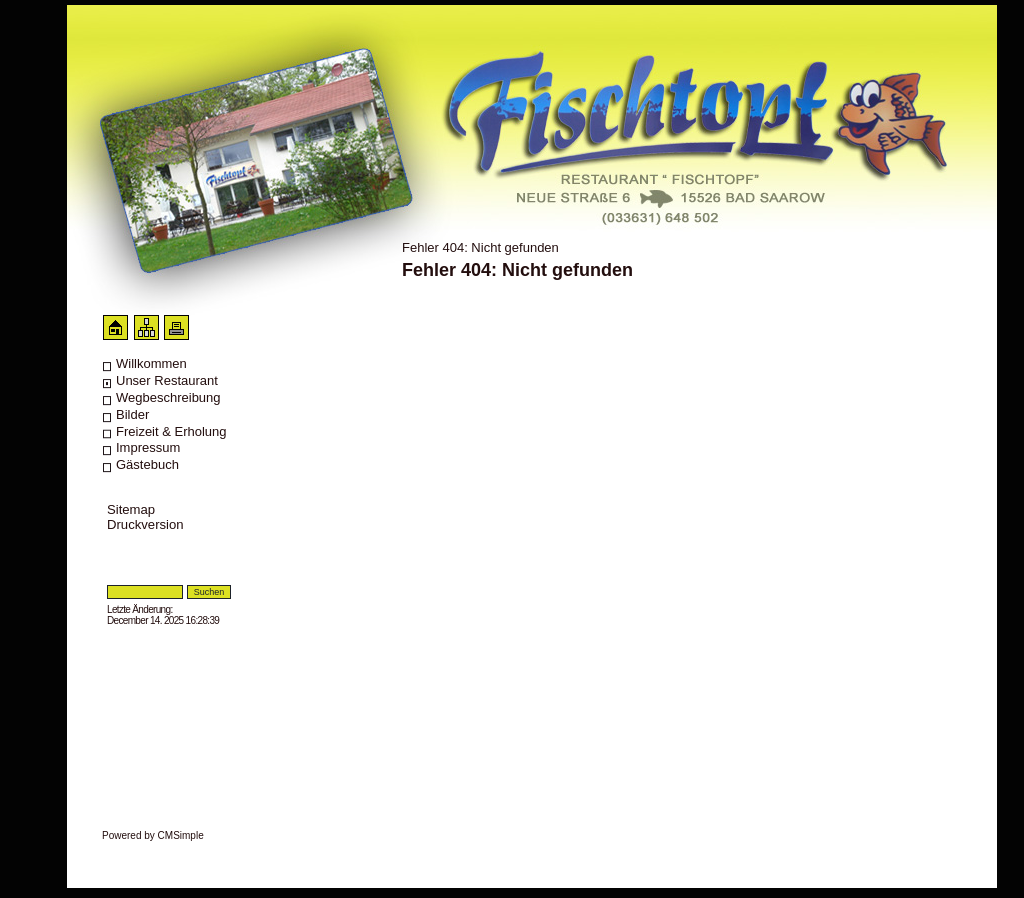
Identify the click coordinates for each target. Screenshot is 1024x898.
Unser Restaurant (167, 380)
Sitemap (131, 509)
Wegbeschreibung (168, 397)
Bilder (132, 414)
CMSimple (181, 835)
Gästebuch (147, 464)
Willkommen (151, 363)
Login (118, 577)
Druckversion (145, 524)
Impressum (148, 447)
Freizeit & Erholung (171, 431)
